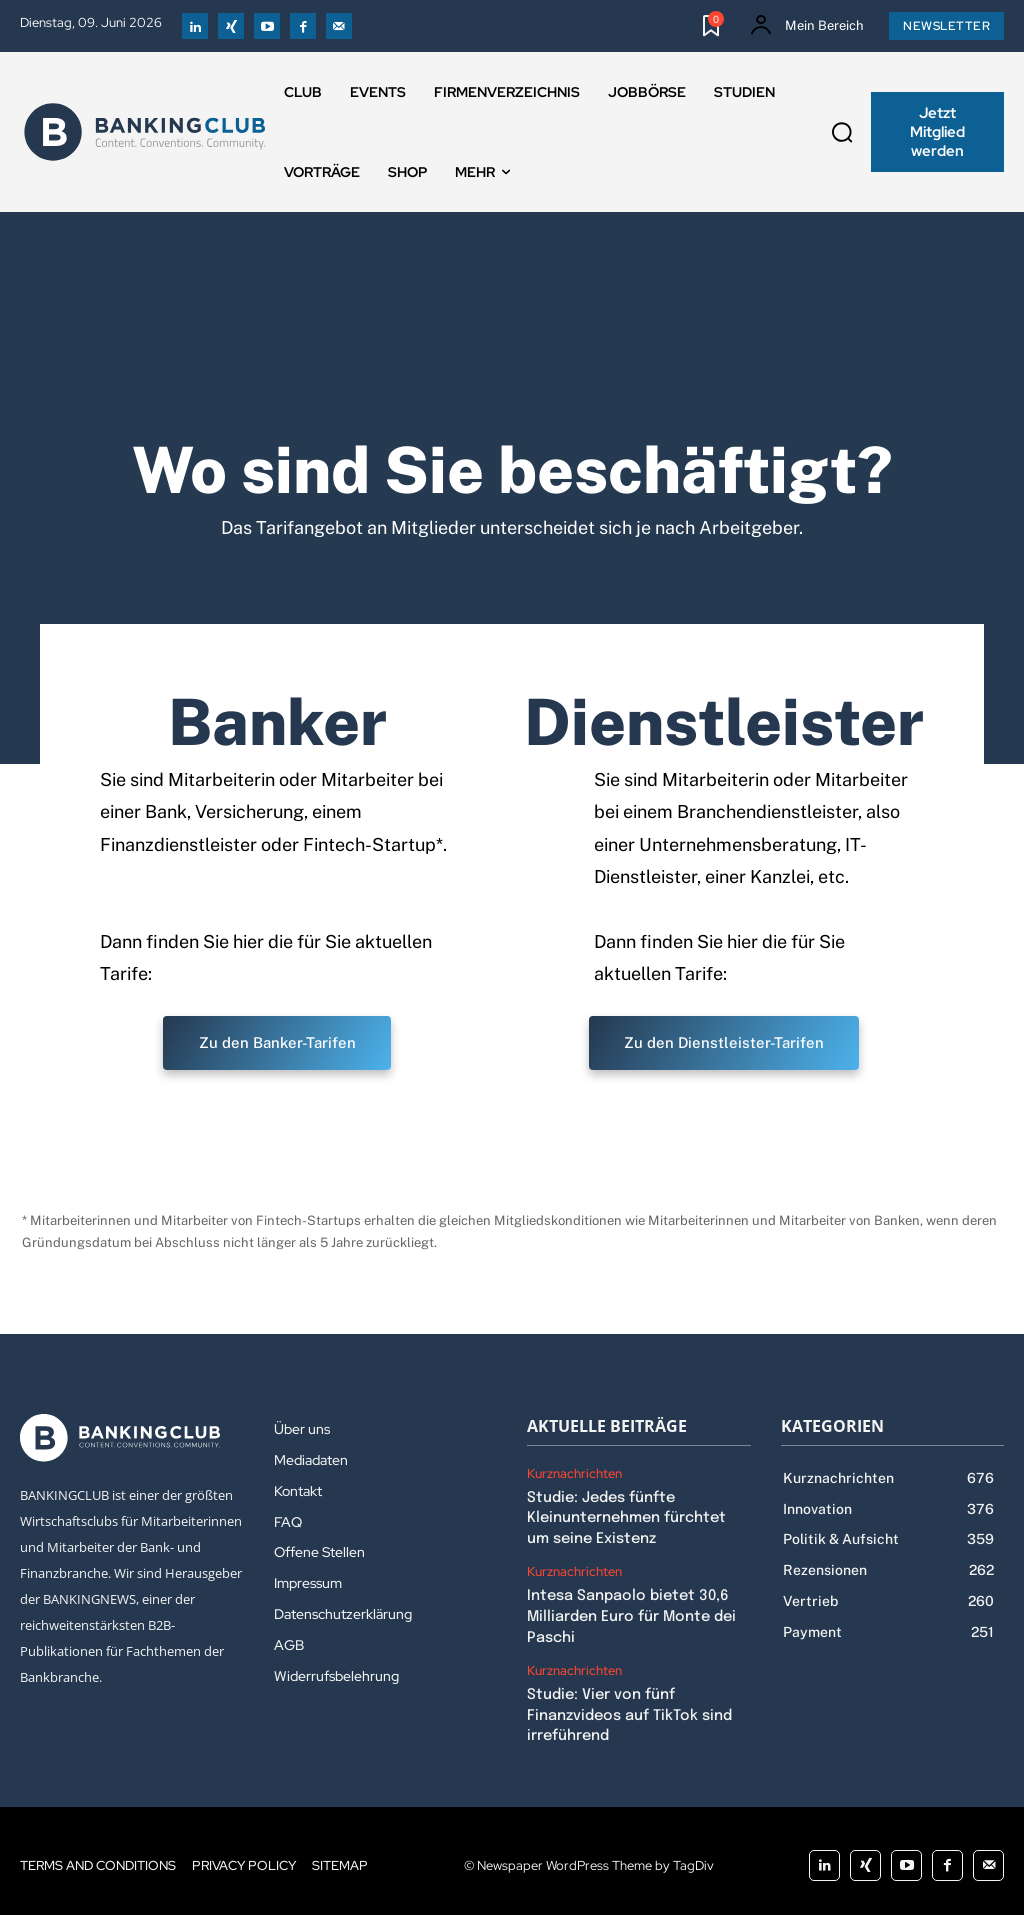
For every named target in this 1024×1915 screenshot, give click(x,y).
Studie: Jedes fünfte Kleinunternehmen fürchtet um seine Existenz (638, 1516)
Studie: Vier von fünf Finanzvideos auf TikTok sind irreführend (627, 1707)
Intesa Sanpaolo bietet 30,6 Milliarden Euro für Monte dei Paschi (630, 1611)
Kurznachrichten (574, 1474)
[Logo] (145, 132)
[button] (842, 132)
